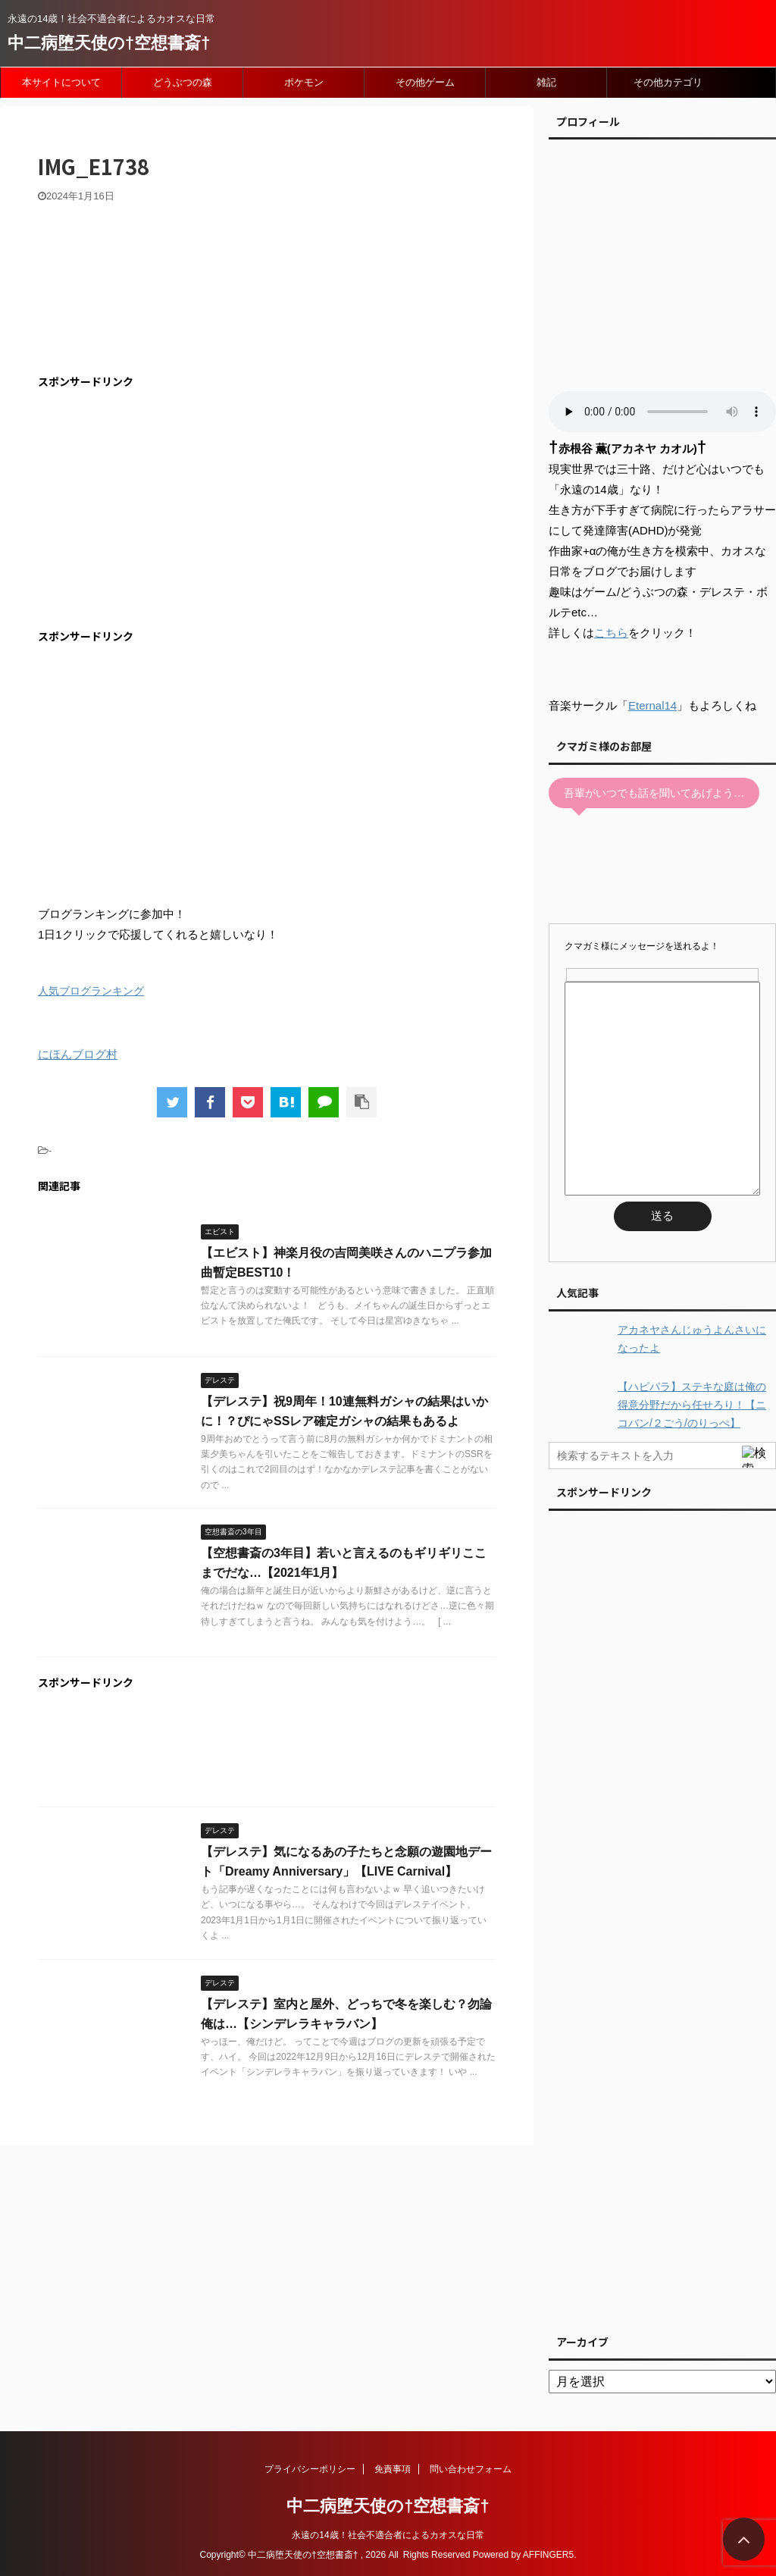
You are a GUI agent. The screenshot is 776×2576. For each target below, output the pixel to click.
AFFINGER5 (548, 2554)
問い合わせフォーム (471, 2469)
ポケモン (304, 82)
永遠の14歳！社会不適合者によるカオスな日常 (387, 2535)
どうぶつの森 (182, 82)
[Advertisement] (165, 509)
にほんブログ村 (77, 1054)
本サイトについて (61, 82)
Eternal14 (652, 705)
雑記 (546, 82)
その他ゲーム (425, 82)
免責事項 (392, 2469)
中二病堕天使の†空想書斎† (109, 42)
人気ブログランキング (91, 991)
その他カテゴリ (668, 82)
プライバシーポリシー (309, 2469)
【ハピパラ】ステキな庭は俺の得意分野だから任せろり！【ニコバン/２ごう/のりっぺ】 (692, 1404)
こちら (611, 632)
